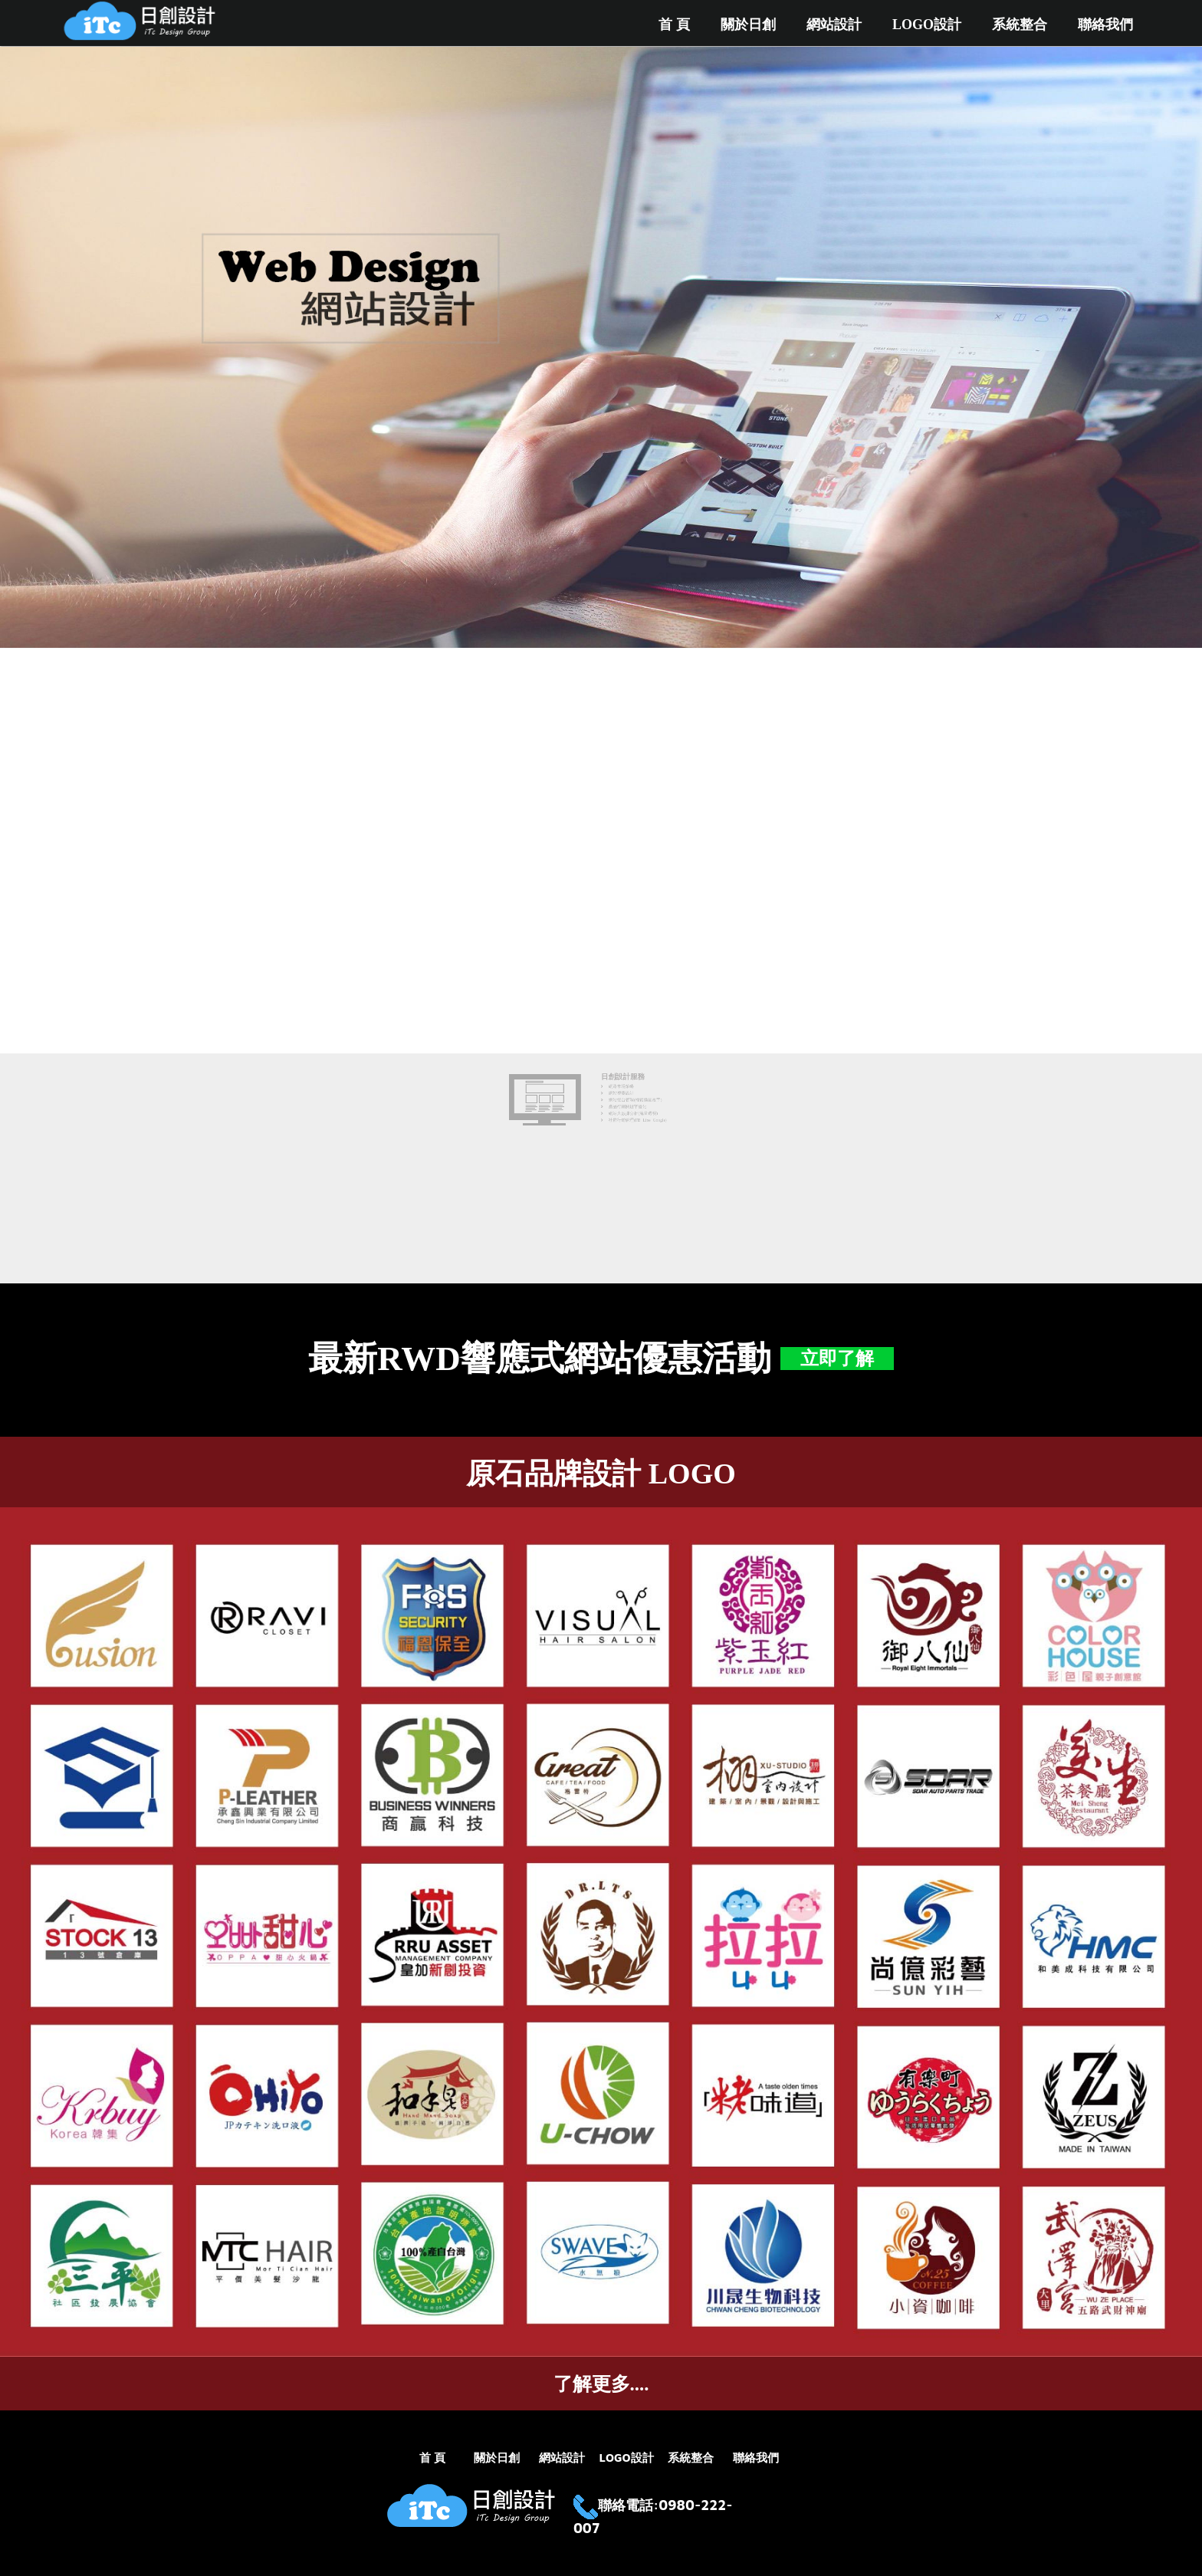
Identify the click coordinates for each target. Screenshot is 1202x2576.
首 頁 (674, 24)
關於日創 (748, 24)
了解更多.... (601, 2384)
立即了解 (837, 1358)
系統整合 (1019, 24)
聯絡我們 (1105, 24)
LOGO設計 (926, 24)
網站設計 (834, 24)
